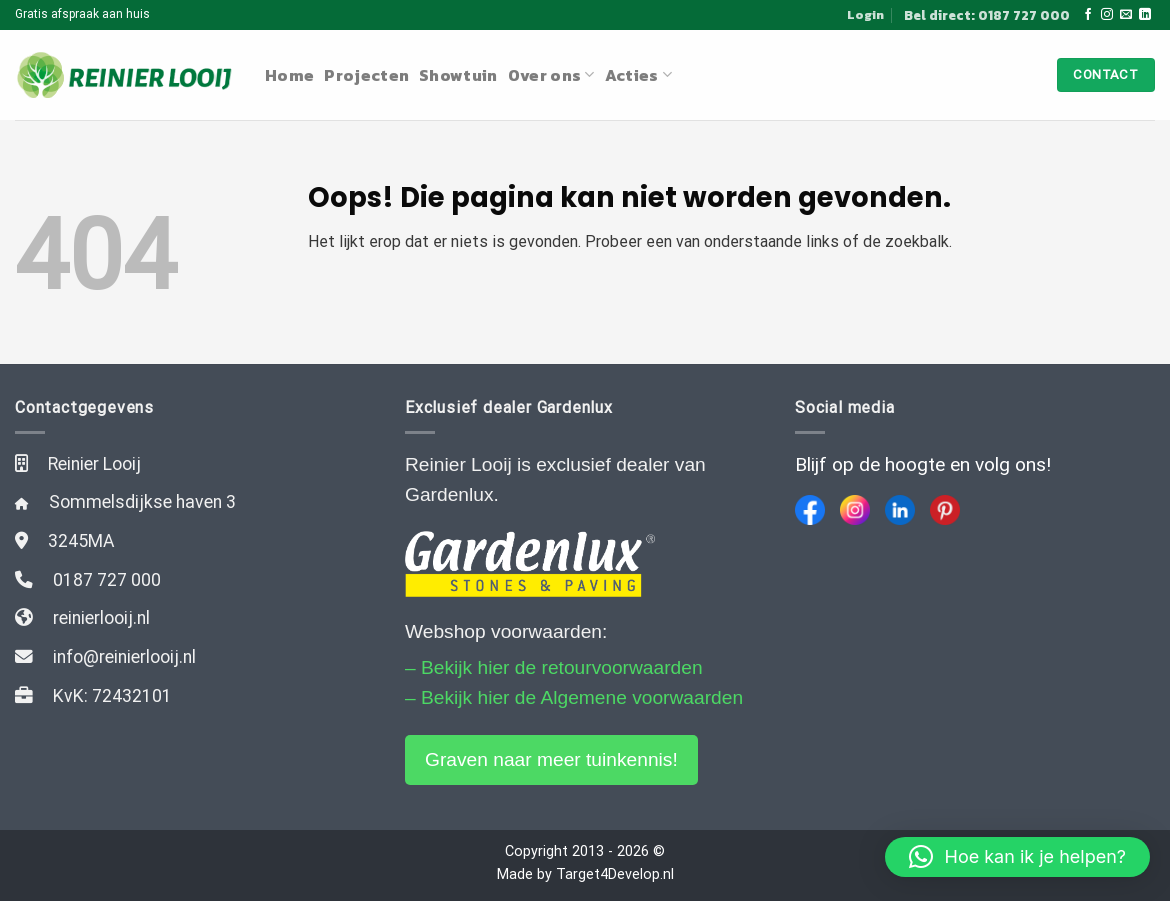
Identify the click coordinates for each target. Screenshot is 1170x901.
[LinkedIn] (900, 510)
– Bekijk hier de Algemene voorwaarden (574, 697)
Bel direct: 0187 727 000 (987, 15)
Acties (638, 75)
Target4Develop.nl (615, 874)
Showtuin (458, 75)
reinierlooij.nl (101, 618)
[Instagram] (855, 510)
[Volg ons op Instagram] (1107, 15)
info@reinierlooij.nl (124, 657)
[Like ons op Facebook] (1088, 15)
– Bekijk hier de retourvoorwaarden (554, 667)
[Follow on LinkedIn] (1145, 15)
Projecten (366, 75)
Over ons (551, 75)
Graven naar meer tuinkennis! (551, 759)
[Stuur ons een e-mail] (1126, 15)
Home (289, 75)
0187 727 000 (107, 580)
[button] (1017, 857)
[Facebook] (810, 510)
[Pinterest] (945, 510)
